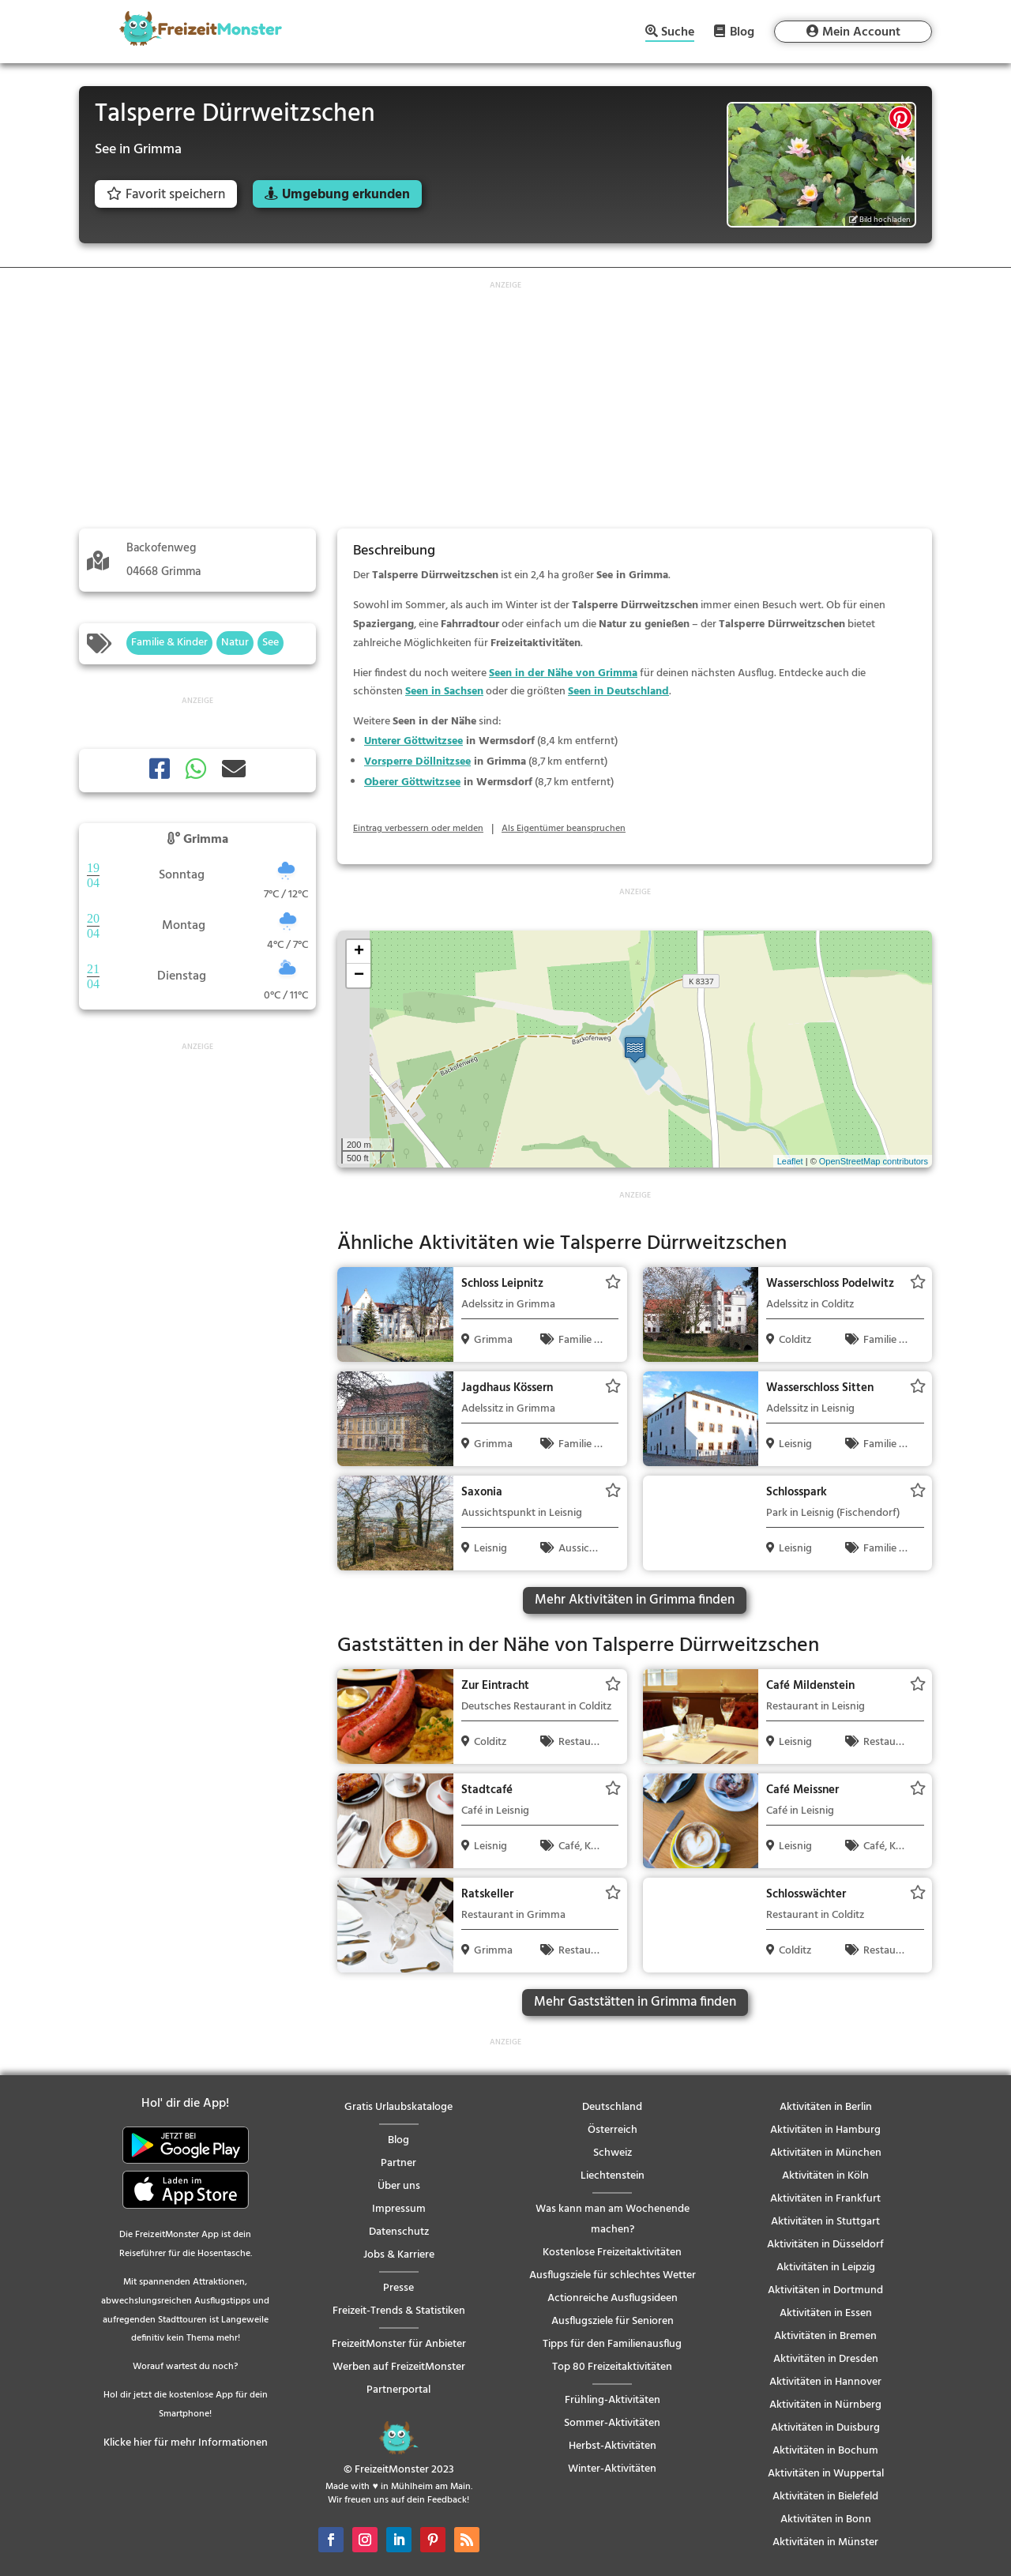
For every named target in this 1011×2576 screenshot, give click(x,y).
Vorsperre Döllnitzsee (417, 762)
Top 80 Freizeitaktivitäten (612, 2367)
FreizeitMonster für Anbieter (399, 2344)
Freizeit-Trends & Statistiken (399, 2311)
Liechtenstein (613, 2176)
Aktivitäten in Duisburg (825, 2428)
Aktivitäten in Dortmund (825, 2290)
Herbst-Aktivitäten (612, 2446)
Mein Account (861, 32)
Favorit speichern (166, 194)
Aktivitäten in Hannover (825, 2382)
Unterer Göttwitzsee (413, 741)
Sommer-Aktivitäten (612, 2423)
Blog (742, 31)
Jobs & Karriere (398, 2255)
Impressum (399, 2209)
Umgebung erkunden (346, 194)
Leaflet (790, 1161)
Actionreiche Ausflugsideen (612, 2298)
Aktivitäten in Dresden (825, 2359)
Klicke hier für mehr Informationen (185, 2443)
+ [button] (359, 952)
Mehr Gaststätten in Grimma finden (635, 2002)
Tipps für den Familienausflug (612, 2344)
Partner (398, 2163)
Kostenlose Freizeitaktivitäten (612, 2252)
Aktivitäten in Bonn (825, 2519)
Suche (677, 33)
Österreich (612, 2130)
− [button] (359, 975)
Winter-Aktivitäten (612, 2469)
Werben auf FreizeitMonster (399, 2367)
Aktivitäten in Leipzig (825, 2267)
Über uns (399, 2186)
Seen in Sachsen (444, 692)
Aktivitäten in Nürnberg (825, 2405)
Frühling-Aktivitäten (612, 2400)
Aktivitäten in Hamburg (825, 2130)
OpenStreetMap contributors (873, 1161)
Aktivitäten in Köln (825, 2176)
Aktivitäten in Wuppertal (826, 2474)
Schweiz (612, 2153)
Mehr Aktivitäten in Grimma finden (635, 1600)
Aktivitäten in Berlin (826, 2107)
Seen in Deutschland (618, 692)
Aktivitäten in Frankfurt (825, 2199)
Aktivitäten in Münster (825, 2542)
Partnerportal (398, 2390)
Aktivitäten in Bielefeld (825, 2497)
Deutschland (612, 2107)
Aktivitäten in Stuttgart (825, 2222)
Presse (398, 2288)
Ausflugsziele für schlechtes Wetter (612, 2275)
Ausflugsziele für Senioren (612, 2321)
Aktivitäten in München (825, 2153)
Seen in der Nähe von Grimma (563, 673)
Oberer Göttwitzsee (412, 782)
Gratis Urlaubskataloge (398, 2107)
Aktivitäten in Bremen (825, 2336)
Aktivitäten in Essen (826, 2313)
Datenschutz (399, 2232)
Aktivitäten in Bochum (825, 2451)
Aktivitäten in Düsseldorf (825, 2245)
